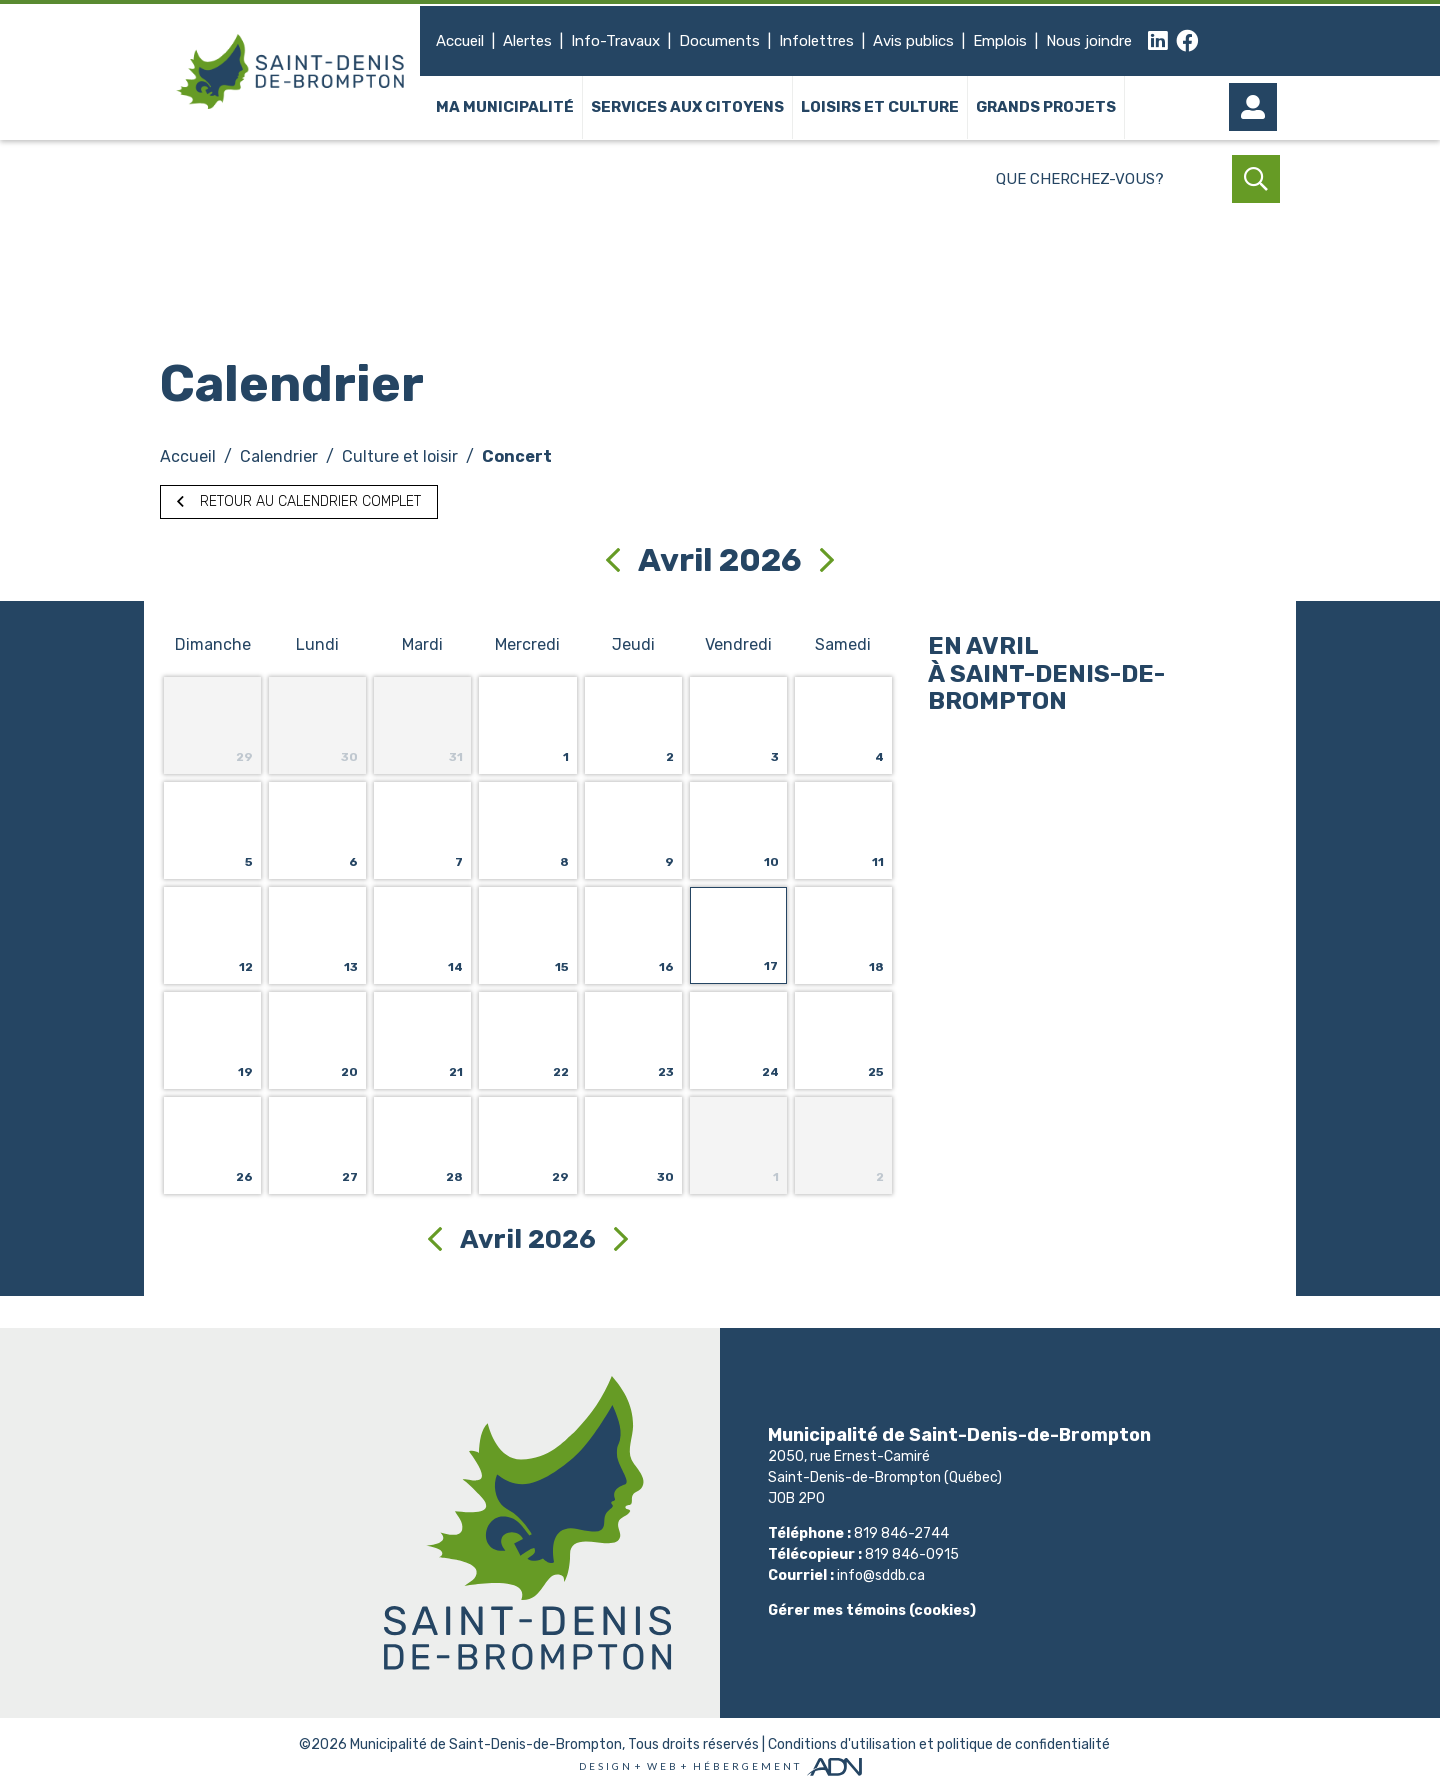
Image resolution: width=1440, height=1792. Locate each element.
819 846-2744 (901, 1533)
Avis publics (913, 41)
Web (663, 1766)
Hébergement (747, 1766)
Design (606, 1766)
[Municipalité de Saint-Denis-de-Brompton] (290, 72)
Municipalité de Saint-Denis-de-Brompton (486, 1744)
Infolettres (816, 41)
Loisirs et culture (880, 108)
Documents (719, 41)
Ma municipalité (505, 108)
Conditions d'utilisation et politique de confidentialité (939, 1744)
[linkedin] (1158, 41)
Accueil (460, 41)
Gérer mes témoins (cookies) (872, 1610)
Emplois (1000, 41)
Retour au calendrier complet (299, 501)
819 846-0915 (912, 1554)
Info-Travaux (615, 41)
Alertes (527, 41)
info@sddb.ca (881, 1575)
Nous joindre (1089, 41)
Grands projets (1046, 108)
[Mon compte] (1256, 108)
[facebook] (1187, 41)
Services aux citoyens (687, 108)
